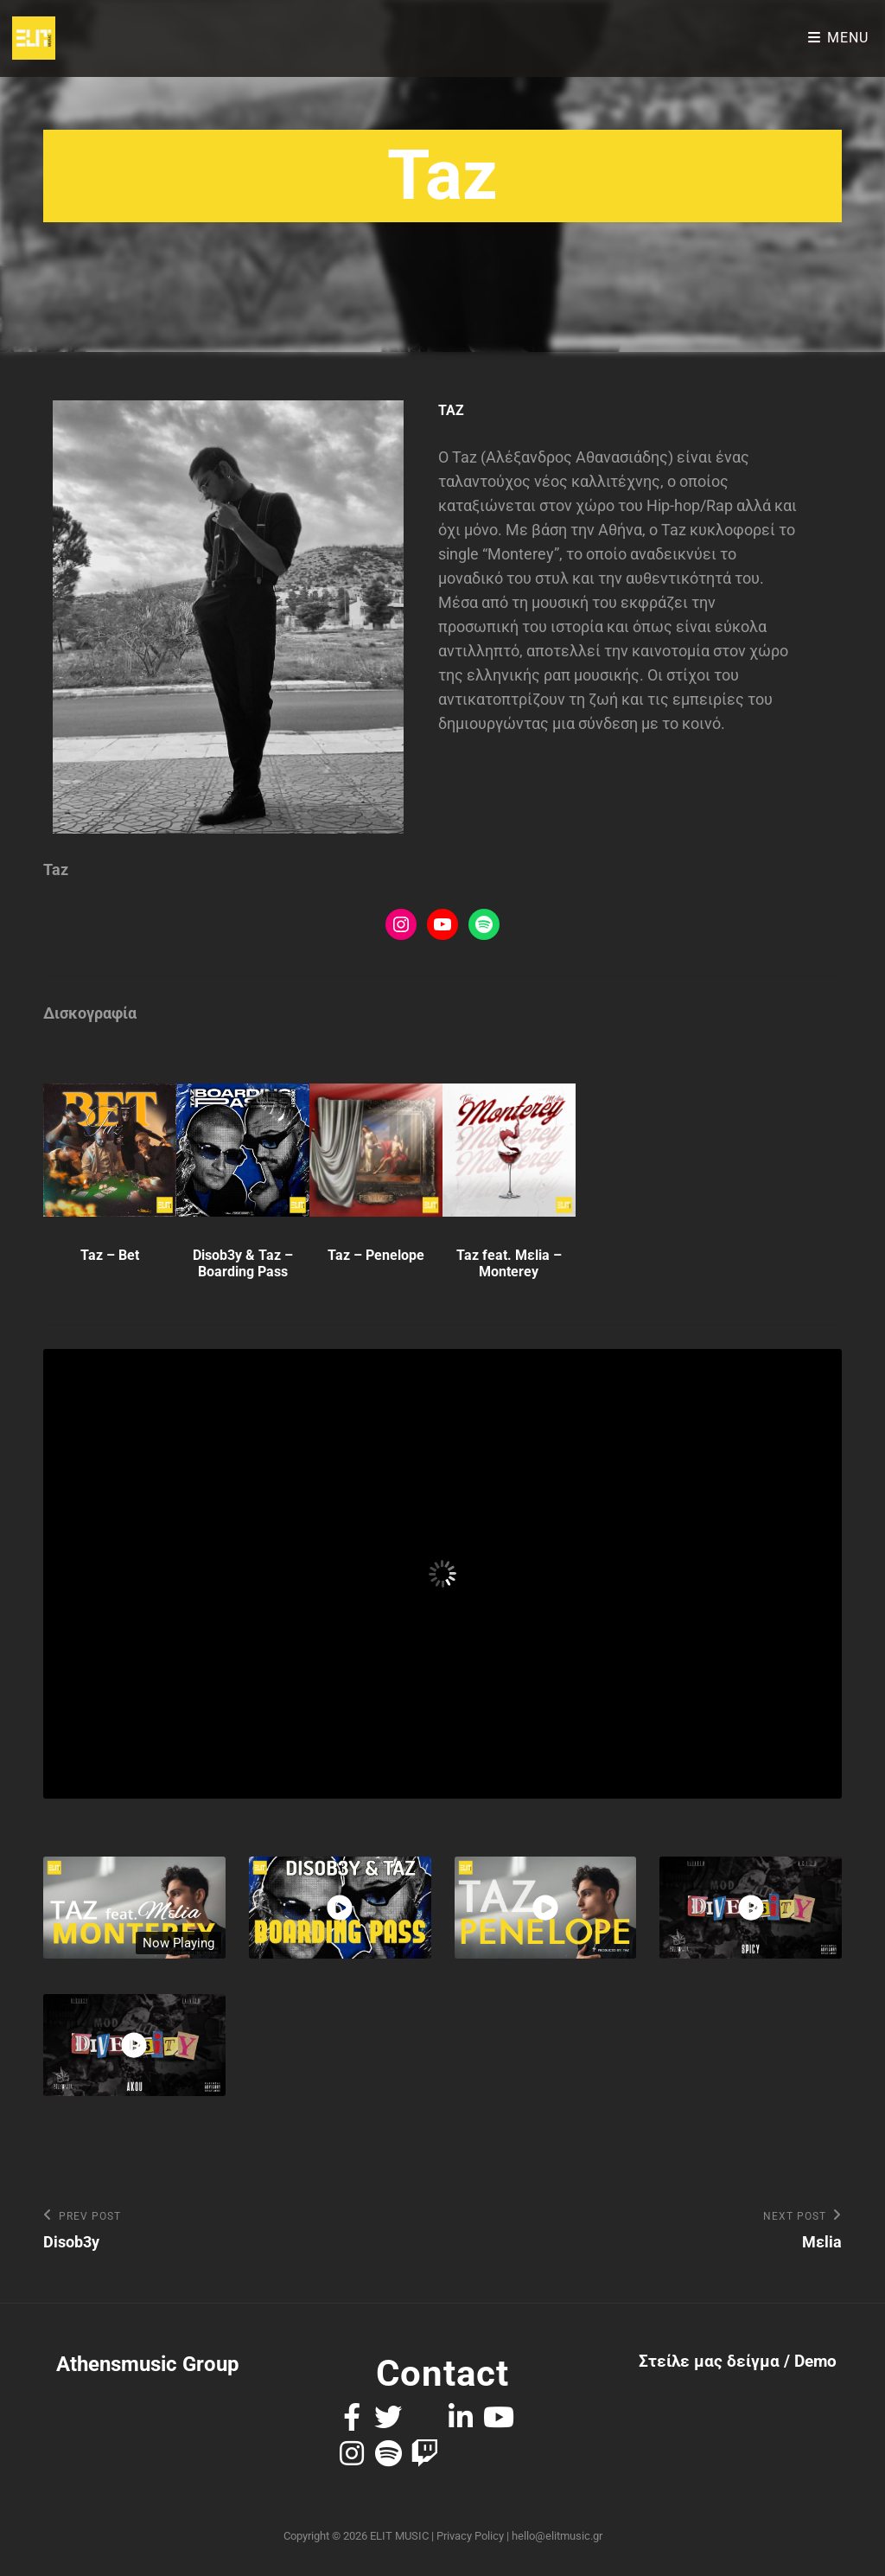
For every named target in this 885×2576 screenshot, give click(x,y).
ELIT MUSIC (399, 2535)
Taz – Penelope (376, 1255)
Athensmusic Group (147, 2365)
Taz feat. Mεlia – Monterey (509, 1263)
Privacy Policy (470, 2535)
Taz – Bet (109, 1255)
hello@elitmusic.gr (557, 2535)
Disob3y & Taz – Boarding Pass (243, 1263)
